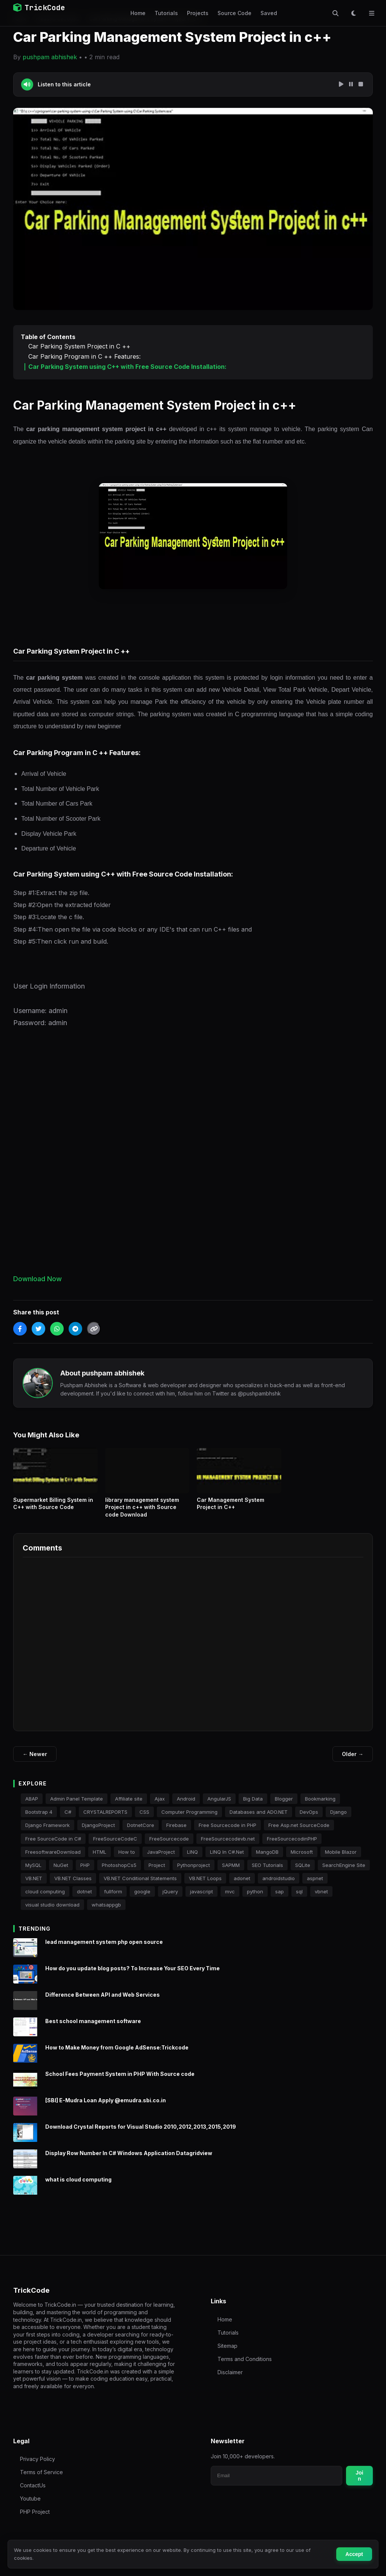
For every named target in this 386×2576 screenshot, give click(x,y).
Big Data (253, 1807)
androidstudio (278, 1886)
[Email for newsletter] (276, 2475)
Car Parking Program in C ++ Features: (84, 356)
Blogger (284, 1807)
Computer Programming (189, 1820)
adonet (242, 1886)
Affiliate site (128, 1807)
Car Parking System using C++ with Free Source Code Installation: (127, 366)
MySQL (33, 1873)
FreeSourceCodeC (115, 1846)
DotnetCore (140, 1833)
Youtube (30, 2498)
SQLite (302, 1873)
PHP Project (35, 2511)
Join (359, 2476)
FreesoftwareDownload (53, 1860)
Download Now (37, 1279)
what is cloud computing (78, 2187)
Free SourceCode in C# (53, 1846)
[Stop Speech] (361, 84)
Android (186, 1807)
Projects (197, 13)
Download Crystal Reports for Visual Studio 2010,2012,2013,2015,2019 (140, 2134)
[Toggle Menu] (371, 13)
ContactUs (33, 2485)
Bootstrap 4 (38, 1820)
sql (299, 1899)
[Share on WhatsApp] (57, 1329)
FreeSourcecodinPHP (292, 1846)
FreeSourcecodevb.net (228, 1846)
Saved (268, 13)
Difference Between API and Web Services (102, 2002)
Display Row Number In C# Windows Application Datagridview (128, 2161)
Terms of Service (41, 2472)
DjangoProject (98, 1833)
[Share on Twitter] (38, 1329)
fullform (113, 1899)
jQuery (170, 1899)
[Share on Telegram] (75, 1329)
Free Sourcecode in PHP (227, 1833)
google (142, 1899)
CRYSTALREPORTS (105, 1820)
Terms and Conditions (245, 2359)
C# (67, 1820)
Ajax (160, 1807)
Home (138, 13)
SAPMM (231, 1873)
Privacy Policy (37, 2459)
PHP (85, 1873)
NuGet (61, 1873)
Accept (354, 2554)
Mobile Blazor (341, 1860)
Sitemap (227, 2346)
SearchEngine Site (343, 1873)
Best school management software (93, 2029)
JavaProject (161, 1860)
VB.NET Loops (205, 1886)
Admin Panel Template (76, 1807)
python (255, 1899)
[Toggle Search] (335, 13)
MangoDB (267, 1860)
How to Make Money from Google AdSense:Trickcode (116, 2055)
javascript (201, 1899)
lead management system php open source (104, 1950)
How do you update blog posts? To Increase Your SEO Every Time (132, 1976)
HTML (99, 1860)
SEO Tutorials (267, 1873)
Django (338, 1820)
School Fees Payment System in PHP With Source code (120, 2082)
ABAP (31, 1807)
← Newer (35, 1754)
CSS (144, 1820)
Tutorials (166, 13)
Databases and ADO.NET (259, 1820)
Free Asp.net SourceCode (298, 1833)
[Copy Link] (94, 1329)
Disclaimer (230, 2372)
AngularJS (219, 1807)
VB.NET (33, 1886)
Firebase (176, 1833)
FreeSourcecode (169, 1846)
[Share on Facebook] (20, 1329)
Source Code (234, 13)
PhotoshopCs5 (119, 1873)
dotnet (84, 1899)
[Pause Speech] (351, 84)
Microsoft (302, 1860)
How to (126, 1860)
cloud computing (45, 1899)
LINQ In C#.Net (227, 1860)
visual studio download (52, 1913)
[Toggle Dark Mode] (353, 13)
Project (157, 1873)
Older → (352, 1754)
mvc (230, 1899)
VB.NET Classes (73, 1886)
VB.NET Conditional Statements (140, 1886)
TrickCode (39, 7)
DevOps (309, 1820)
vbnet (321, 1899)
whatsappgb (106, 1913)
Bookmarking (320, 1807)
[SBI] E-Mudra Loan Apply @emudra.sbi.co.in (105, 2108)
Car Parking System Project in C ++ (79, 346)
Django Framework (47, 1833)
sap (279, 1899)
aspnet (315, 1886)
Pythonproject (193, 1873)
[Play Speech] (341, 84)
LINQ (192, 1860)
